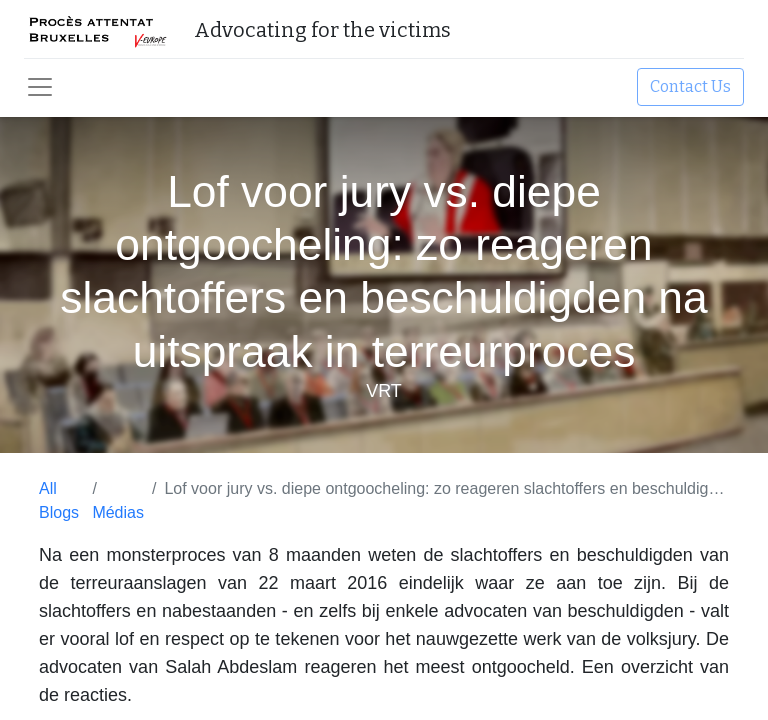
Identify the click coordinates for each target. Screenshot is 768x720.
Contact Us (690, 86)
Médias (118, 512)
